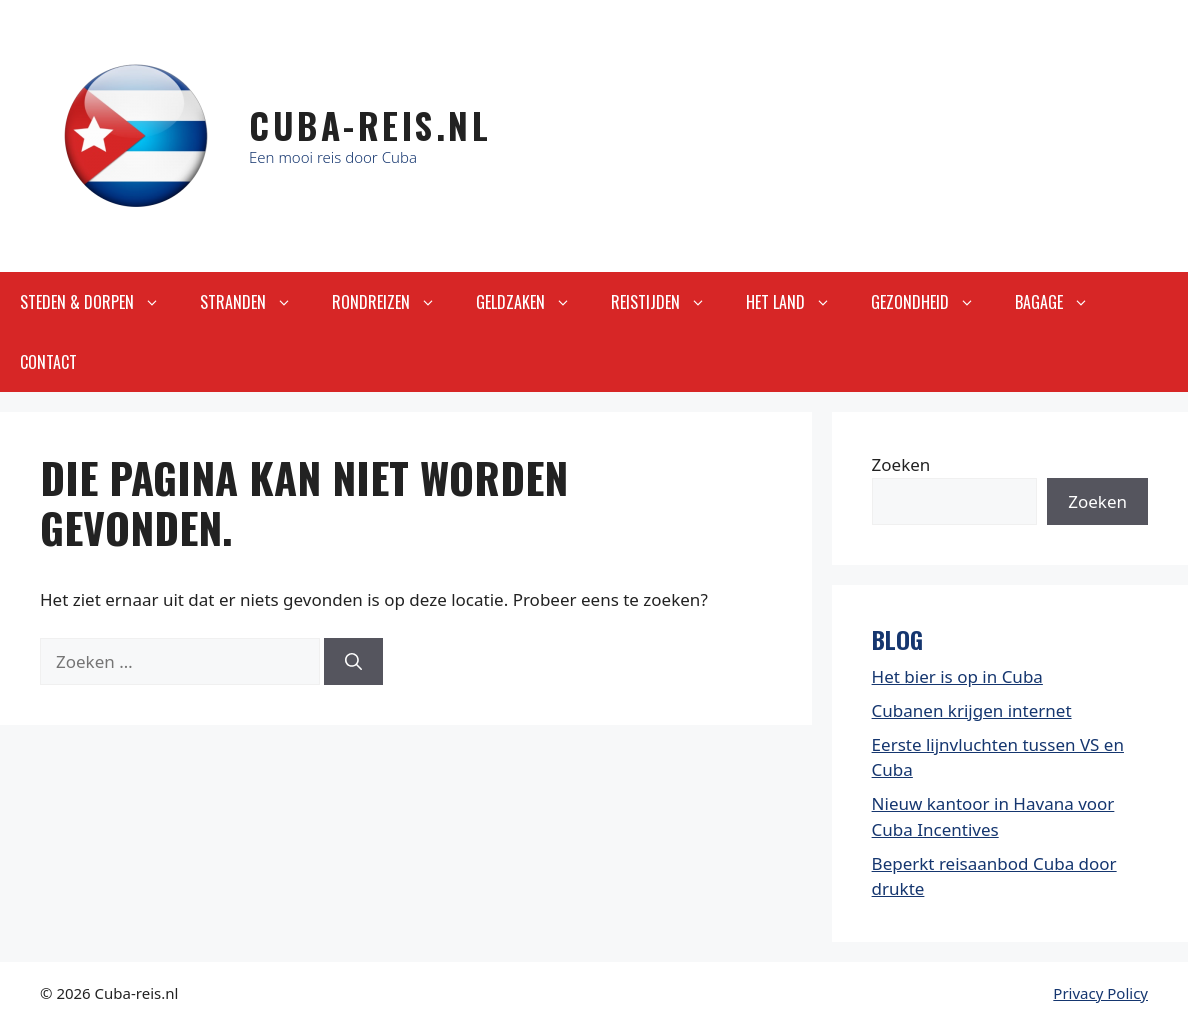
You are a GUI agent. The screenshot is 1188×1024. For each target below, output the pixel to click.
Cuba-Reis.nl (370, 125)
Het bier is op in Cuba (957, 676)
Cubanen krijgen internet (972, 710)
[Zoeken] (353, 662)
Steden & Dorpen (100, 302)
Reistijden (668, 302)
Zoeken (901, 464)
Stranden (256, 302)
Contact (48, 362)
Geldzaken (533, 302)
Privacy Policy (1100, 993)
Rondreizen (394, 302)
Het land (798, 302)
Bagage (1062, 302)
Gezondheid (933, 302)
